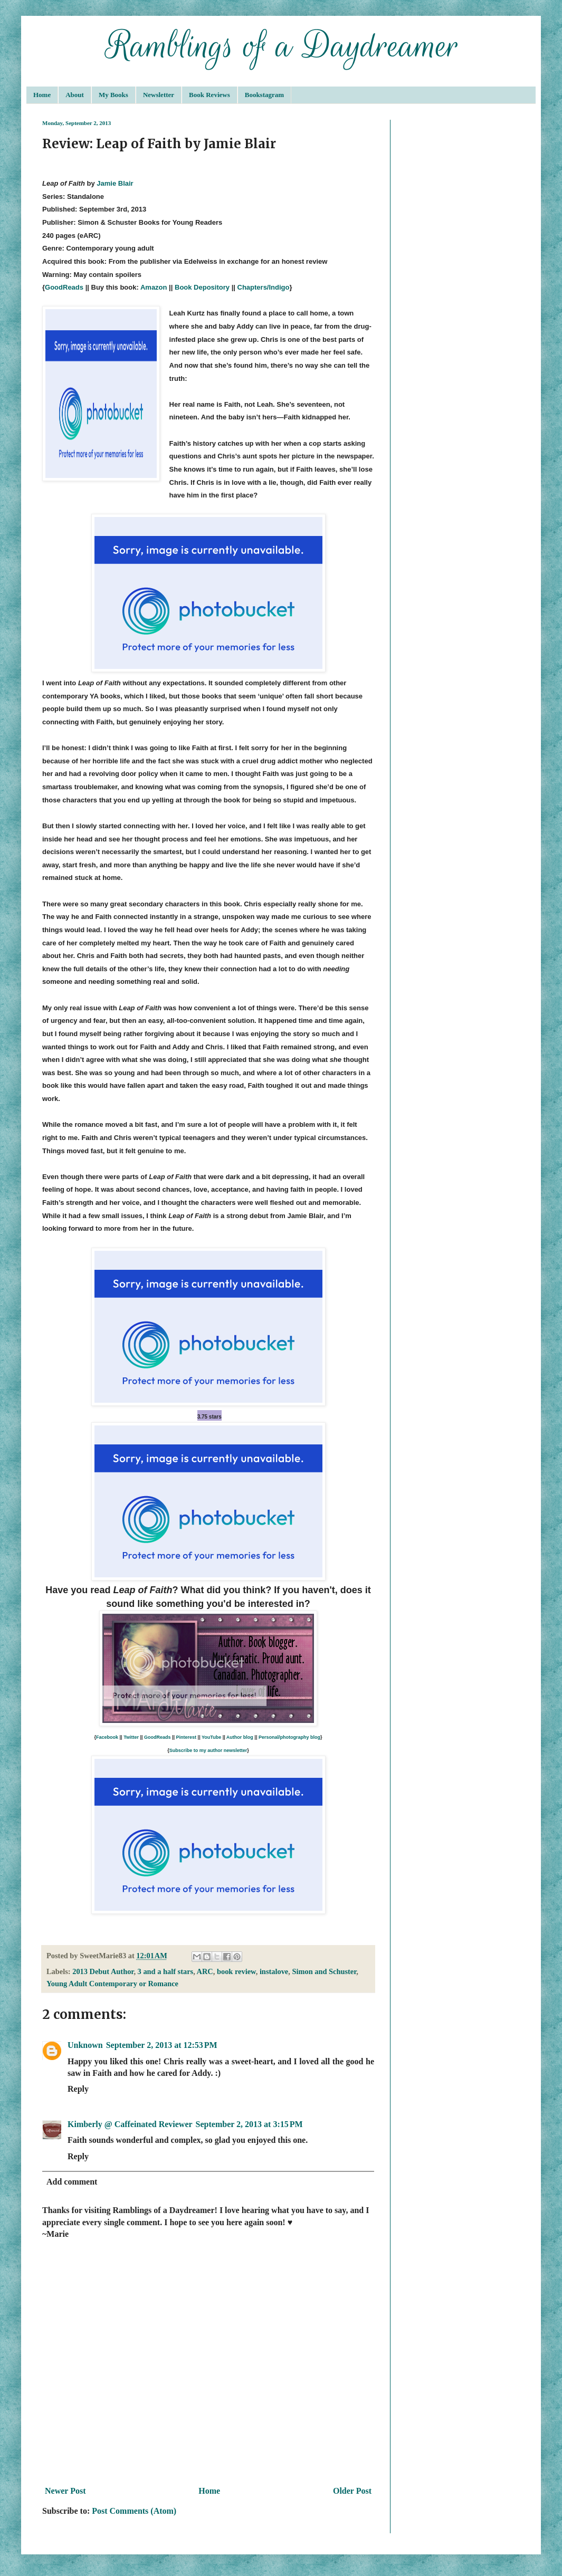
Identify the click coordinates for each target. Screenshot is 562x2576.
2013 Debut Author (103, 1971)
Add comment (71, 2181)
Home (42, 95)
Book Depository (202, 287)
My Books (113, 95)
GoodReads (64, 287)
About (74, 95)
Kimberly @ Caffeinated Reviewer (130, 2124)
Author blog (239, 1737)
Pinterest (186, 1737)
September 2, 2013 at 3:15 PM (249, 2124)
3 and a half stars (166, 1971)
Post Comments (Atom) (134, 2510)
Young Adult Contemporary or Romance (112, 1983)
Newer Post (65, 2490)
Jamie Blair (115, 183)
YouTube (211, 1737)
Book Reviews (209, 95)
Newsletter (158, 95)
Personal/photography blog (289, 1737)
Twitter (131, 1737)
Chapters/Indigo (263, 287)
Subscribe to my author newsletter (208, 1750)
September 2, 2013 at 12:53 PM (161, 2045)
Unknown (85, 2045)
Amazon (153, 287)
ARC (205, 1971)
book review (236, 1971)
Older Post (352, 2490)
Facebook (107, 1737)
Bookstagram (264, 95)
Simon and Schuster (324, 1971)
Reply (78, 2088)
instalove (274, 1971)
